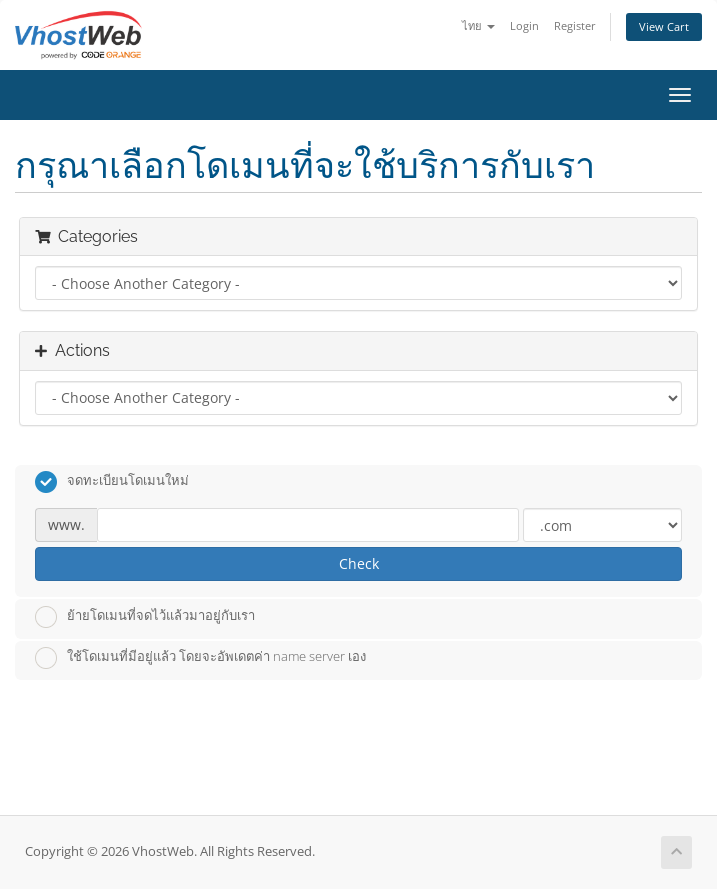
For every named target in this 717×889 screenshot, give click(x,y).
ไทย (478, 25)
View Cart (664, 26)
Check (359, 563)
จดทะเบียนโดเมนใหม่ (112, 482)
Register (575, 25)
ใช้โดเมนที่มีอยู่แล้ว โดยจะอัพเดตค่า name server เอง (200, 658)
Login (524, 25)
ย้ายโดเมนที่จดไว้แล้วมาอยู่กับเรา (145, 617)
